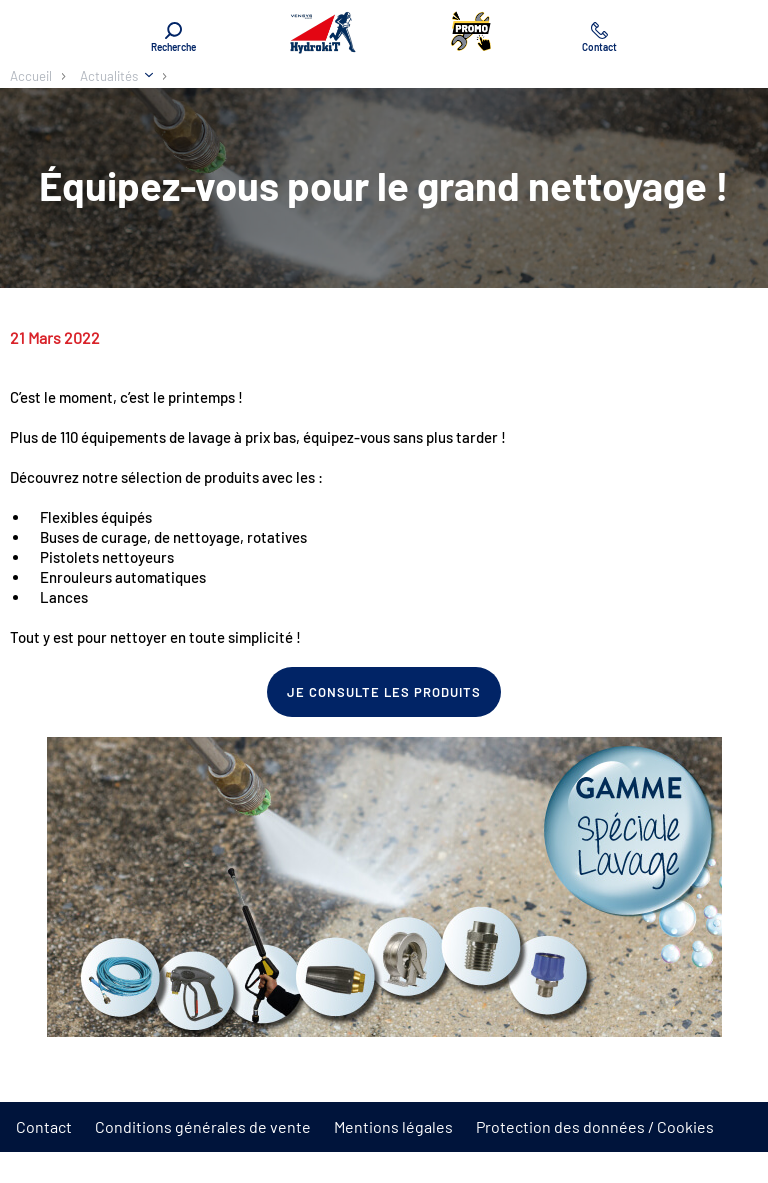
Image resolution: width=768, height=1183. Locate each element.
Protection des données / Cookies (595, 1126)
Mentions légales (393, 1126)
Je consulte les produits (384, 692)
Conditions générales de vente (203, 1126)
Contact (44, 1126)
